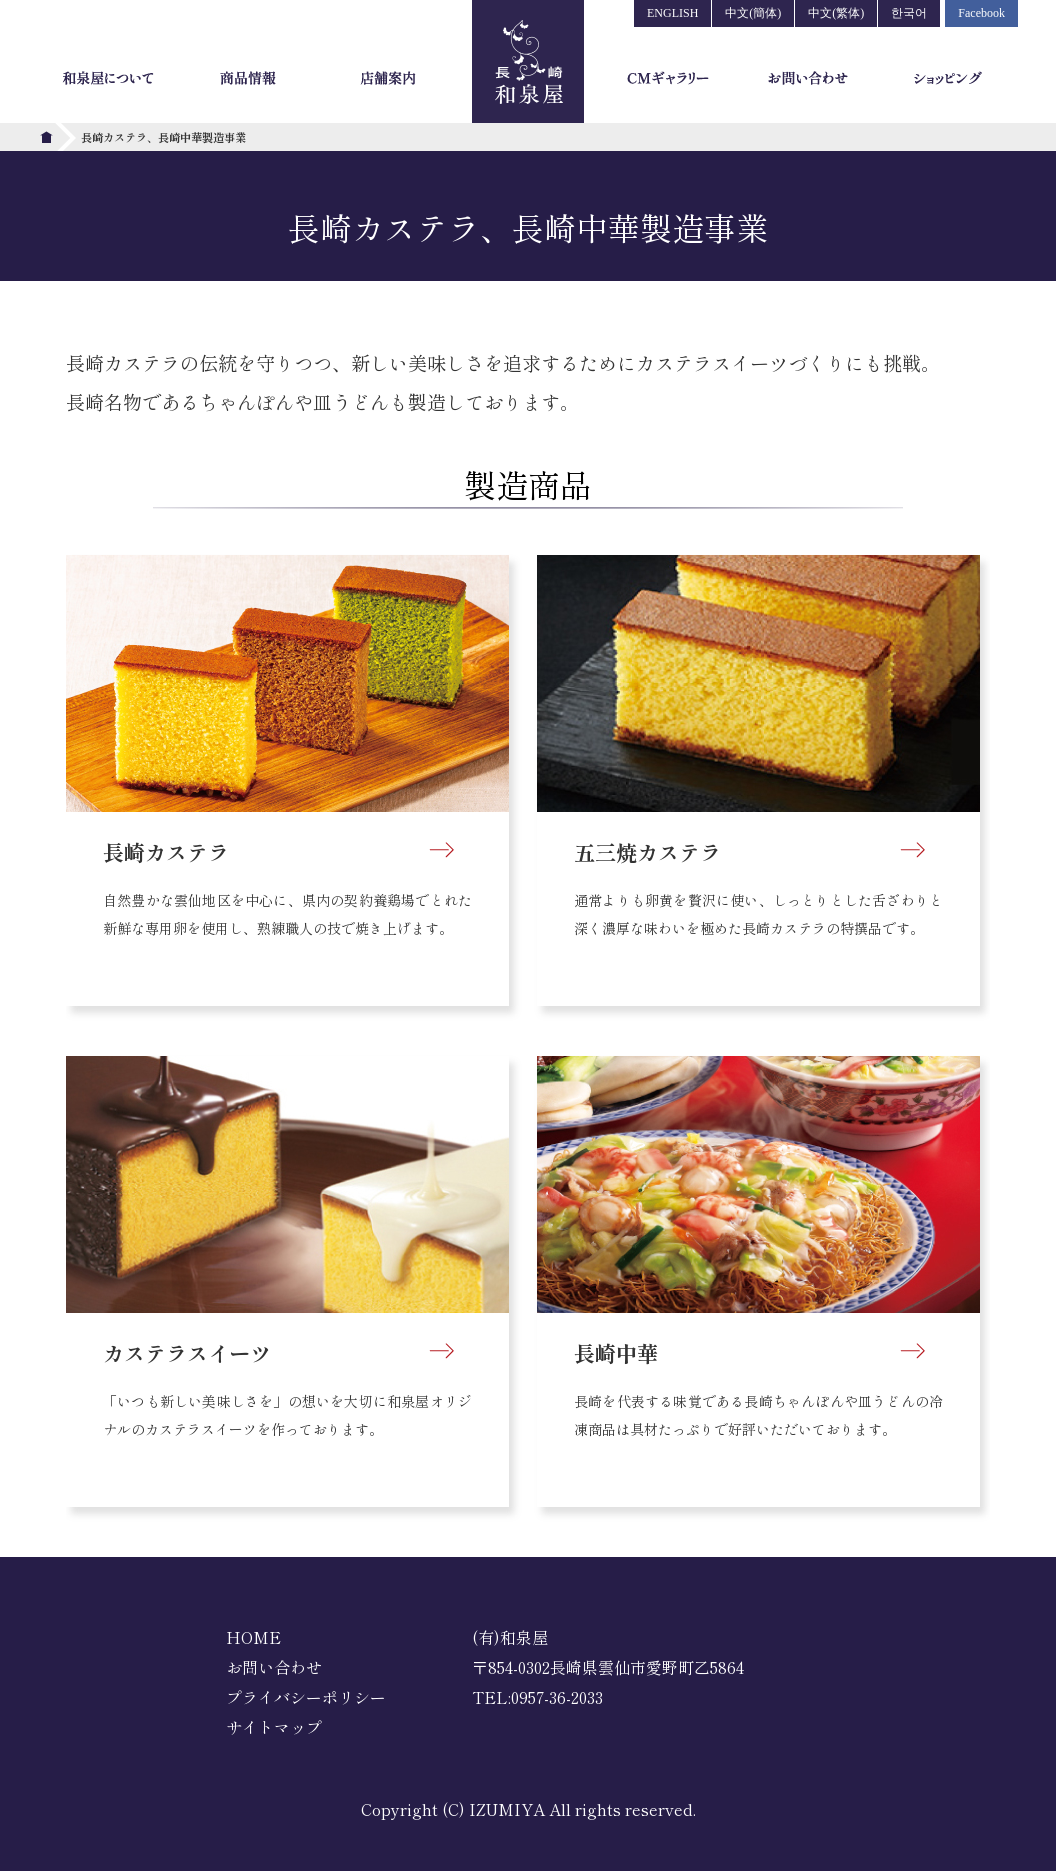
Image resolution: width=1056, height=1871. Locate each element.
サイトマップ (274, 1727)
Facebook (981, 13)
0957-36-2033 (557, 1697)
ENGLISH (672, 13)
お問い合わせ (274, 1667)
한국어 (909, 13)
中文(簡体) (753, 13)
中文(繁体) (836, 13)
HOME (253, 1637)
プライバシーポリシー (306, 1697)
